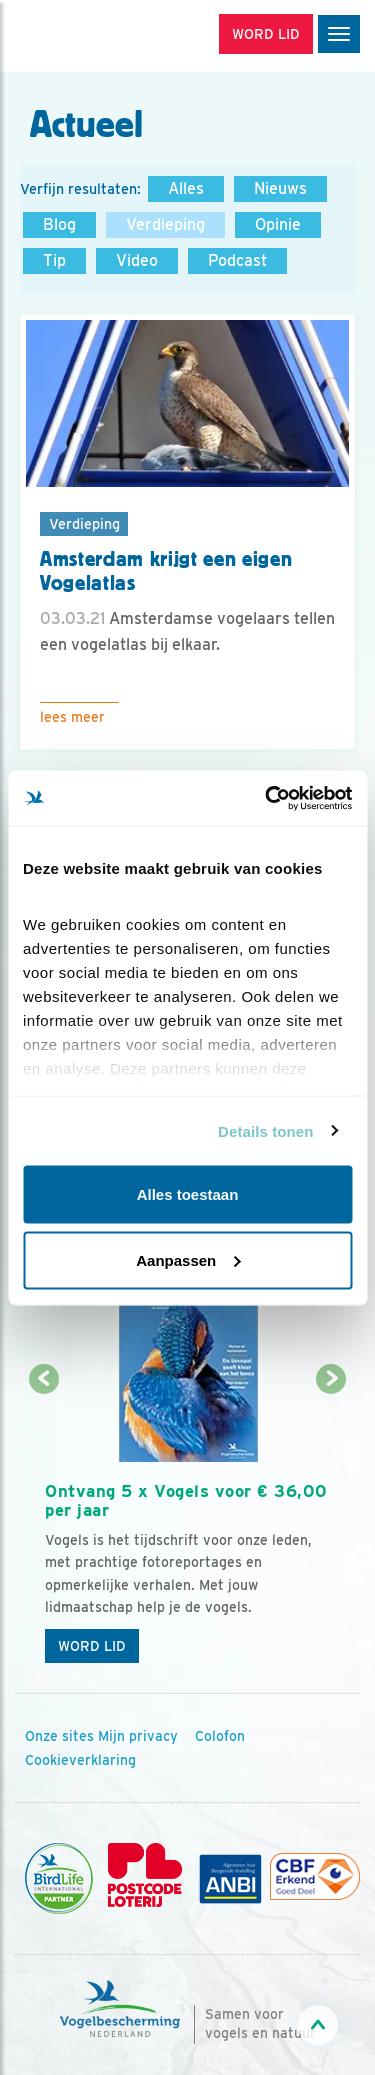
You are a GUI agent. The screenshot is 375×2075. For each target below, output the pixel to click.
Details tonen (265, 1130)
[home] (100, 36)
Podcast (237, 260)
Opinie (278, 224)
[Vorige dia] (43, 1527)
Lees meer (72, 717)
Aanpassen (188, 1259)
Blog (59, 224)
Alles (186, 188)
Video (137, 260)
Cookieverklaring (80, 1760)
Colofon (220, 1736)
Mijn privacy (138, 1736)
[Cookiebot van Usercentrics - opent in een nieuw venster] (267, 798)
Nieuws (280, 188)
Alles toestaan (188, 1194)
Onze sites (59, 1736)
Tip (54, 260)
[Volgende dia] (331, 1527)
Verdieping (165, 224)
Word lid (92, 1646)
